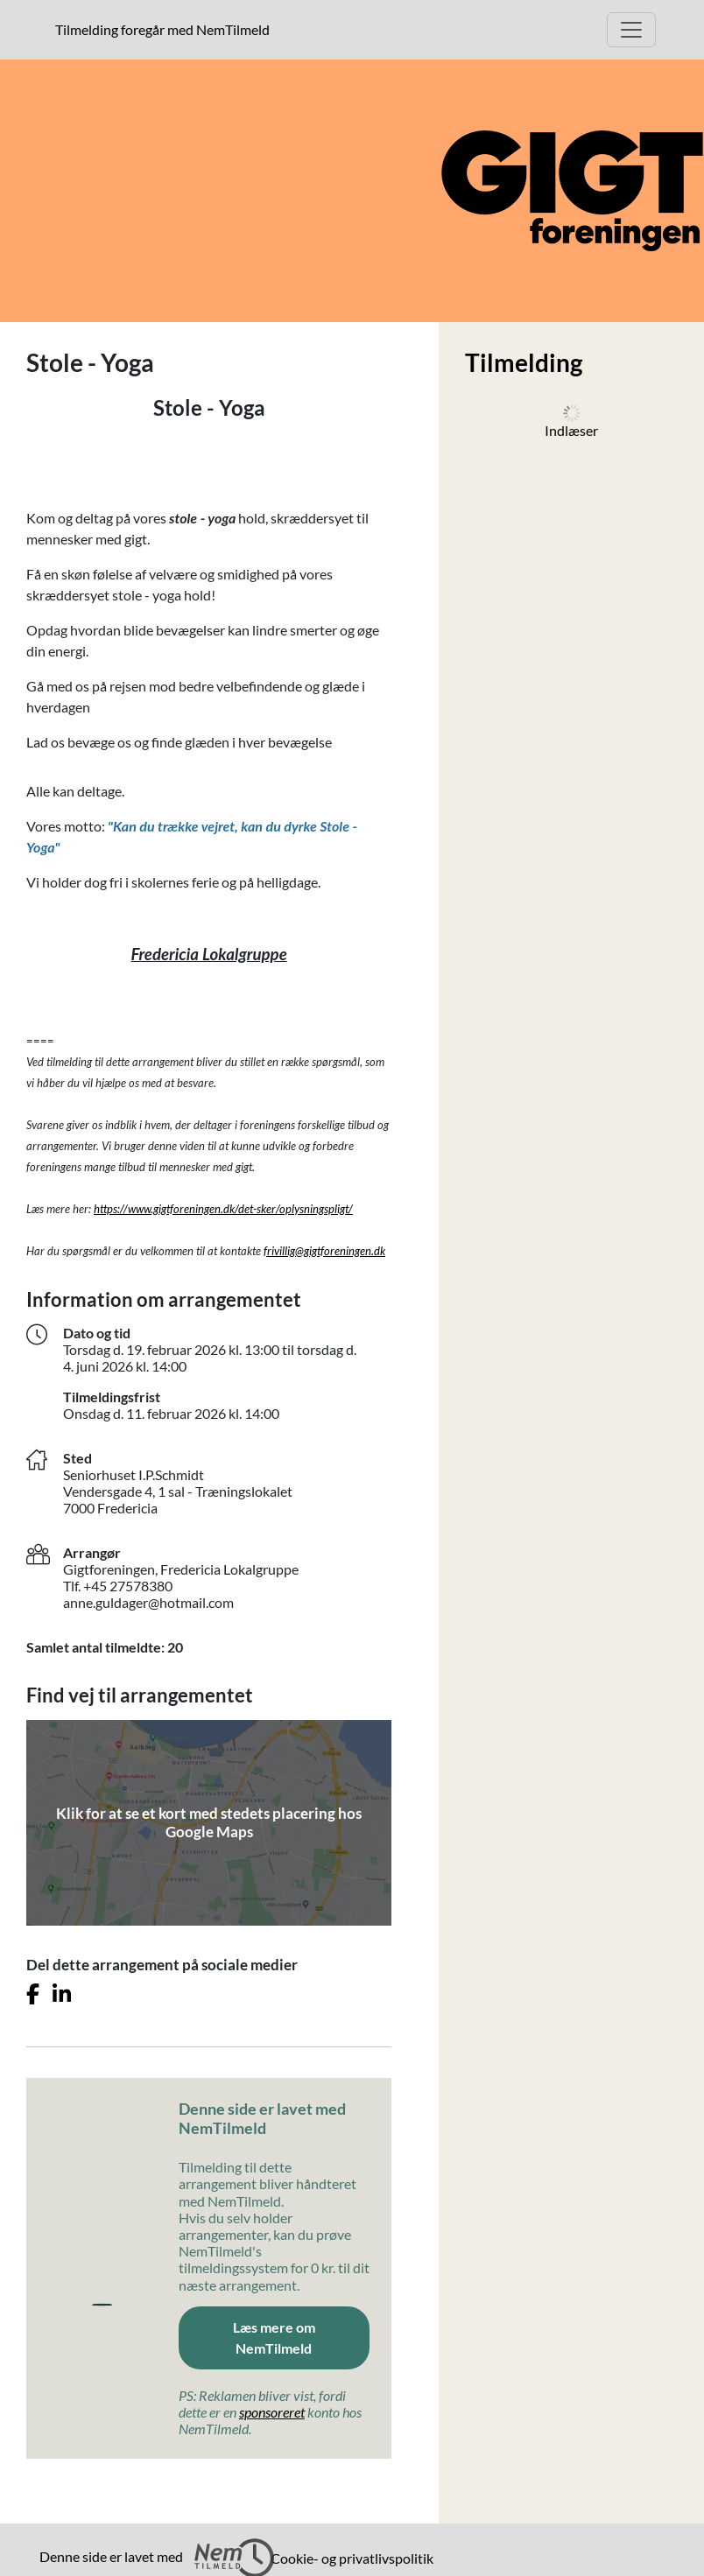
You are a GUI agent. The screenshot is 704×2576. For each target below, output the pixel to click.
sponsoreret (272, 2412)
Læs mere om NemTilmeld (274, 2337)
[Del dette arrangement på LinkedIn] (62, 1994)
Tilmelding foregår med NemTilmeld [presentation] (162, 29)
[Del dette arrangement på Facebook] (32, 1994)
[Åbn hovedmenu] (631, 29)
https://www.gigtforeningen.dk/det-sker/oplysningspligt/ (223, 1209)
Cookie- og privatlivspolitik (352, 2558)
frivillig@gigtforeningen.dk (324, 1251)
